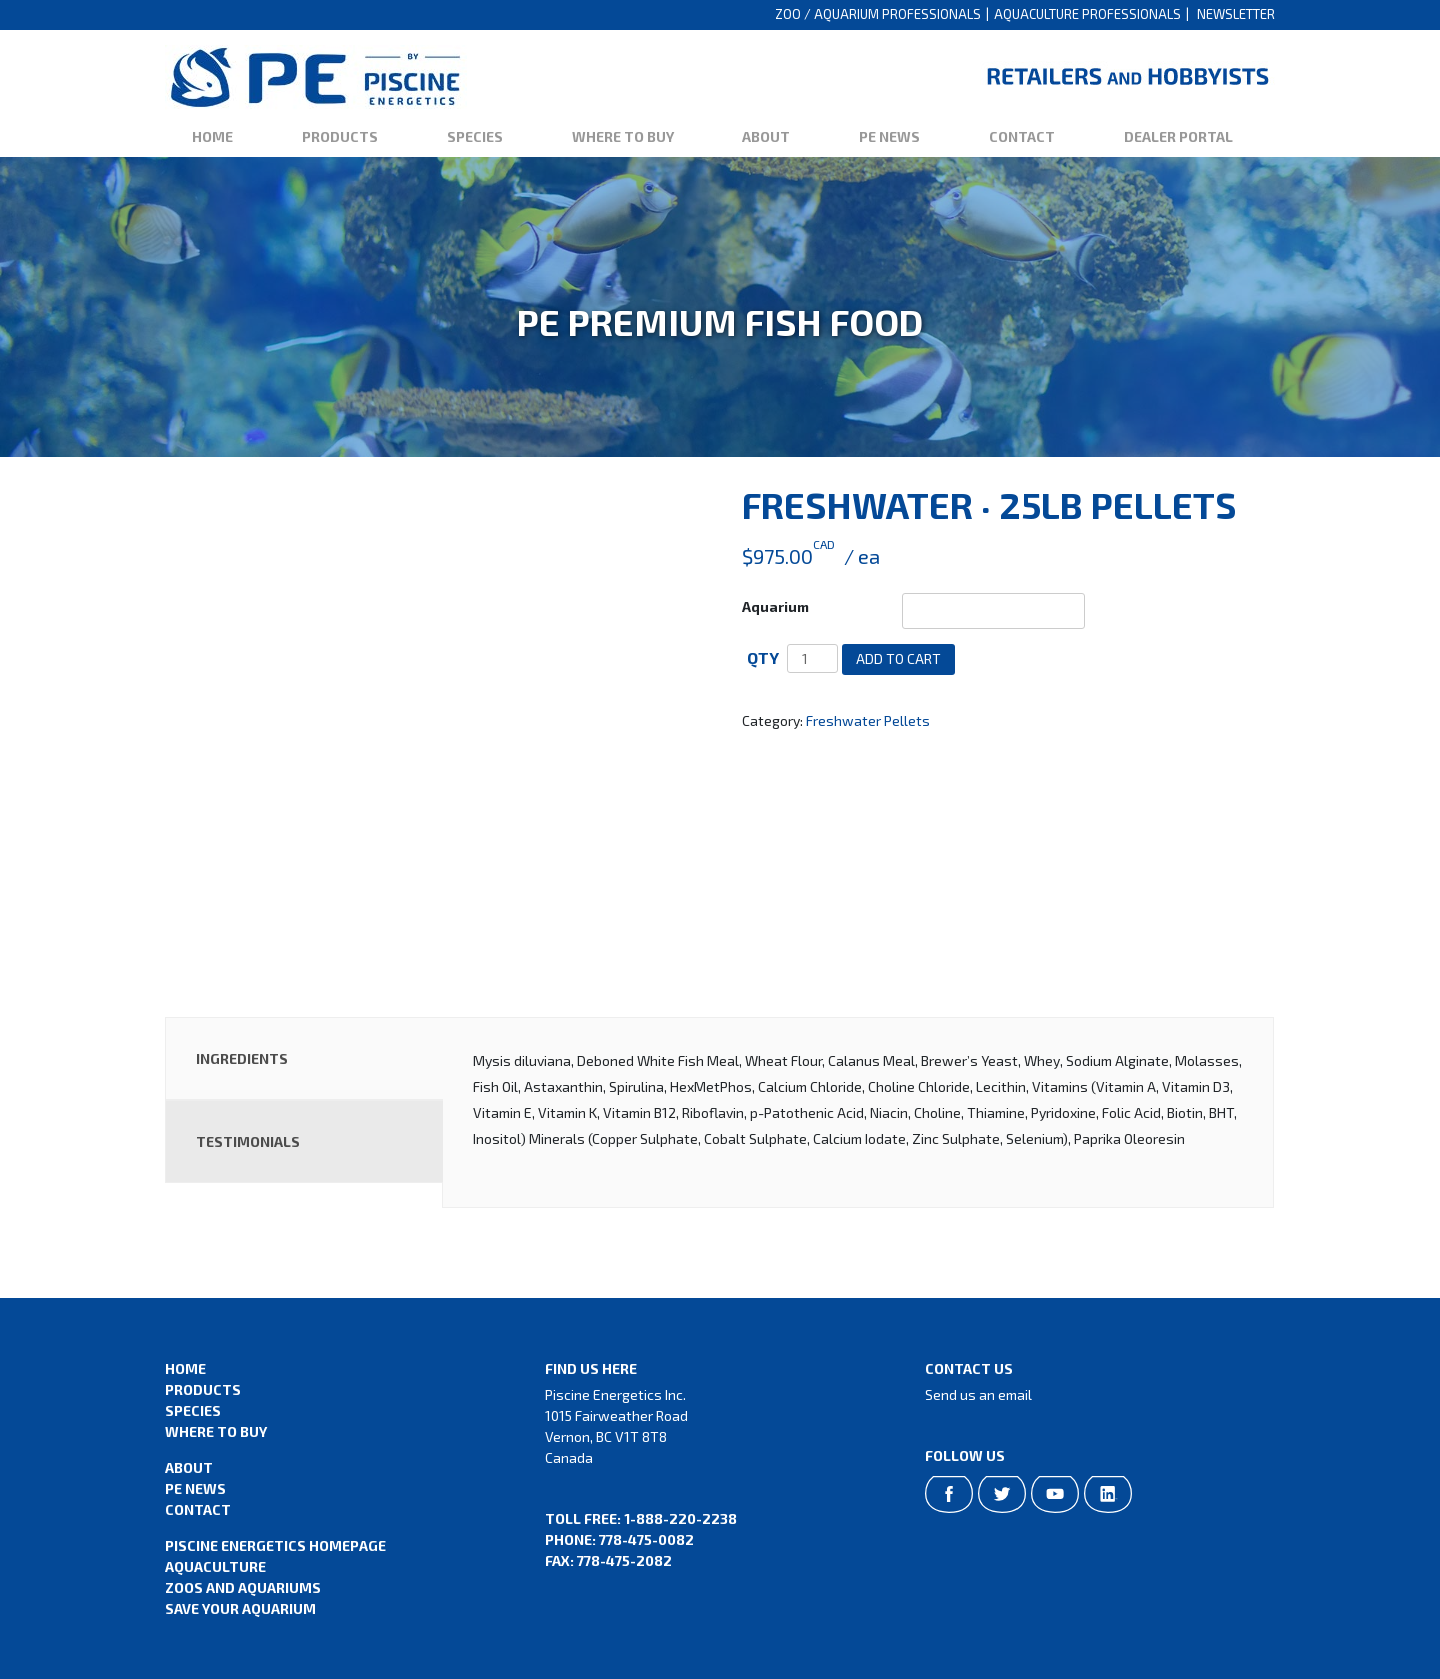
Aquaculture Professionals (1087, 14)
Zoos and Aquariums (243, 1587)
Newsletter (1236, 14)
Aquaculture (215, 1566)
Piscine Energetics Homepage (275, 1545)
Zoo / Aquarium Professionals (878, 14)
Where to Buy (623, 136)
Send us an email (978, 1394)
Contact (1022, 136)
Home (212, 136)
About (766, 136)
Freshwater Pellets (868, 720)
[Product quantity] (812, 658)
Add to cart (898, 658)
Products (340, 136)
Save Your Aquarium (240, 1608)
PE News (889, 136)
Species (475, 136)
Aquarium (775, 606)
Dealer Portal (1178, 136)
